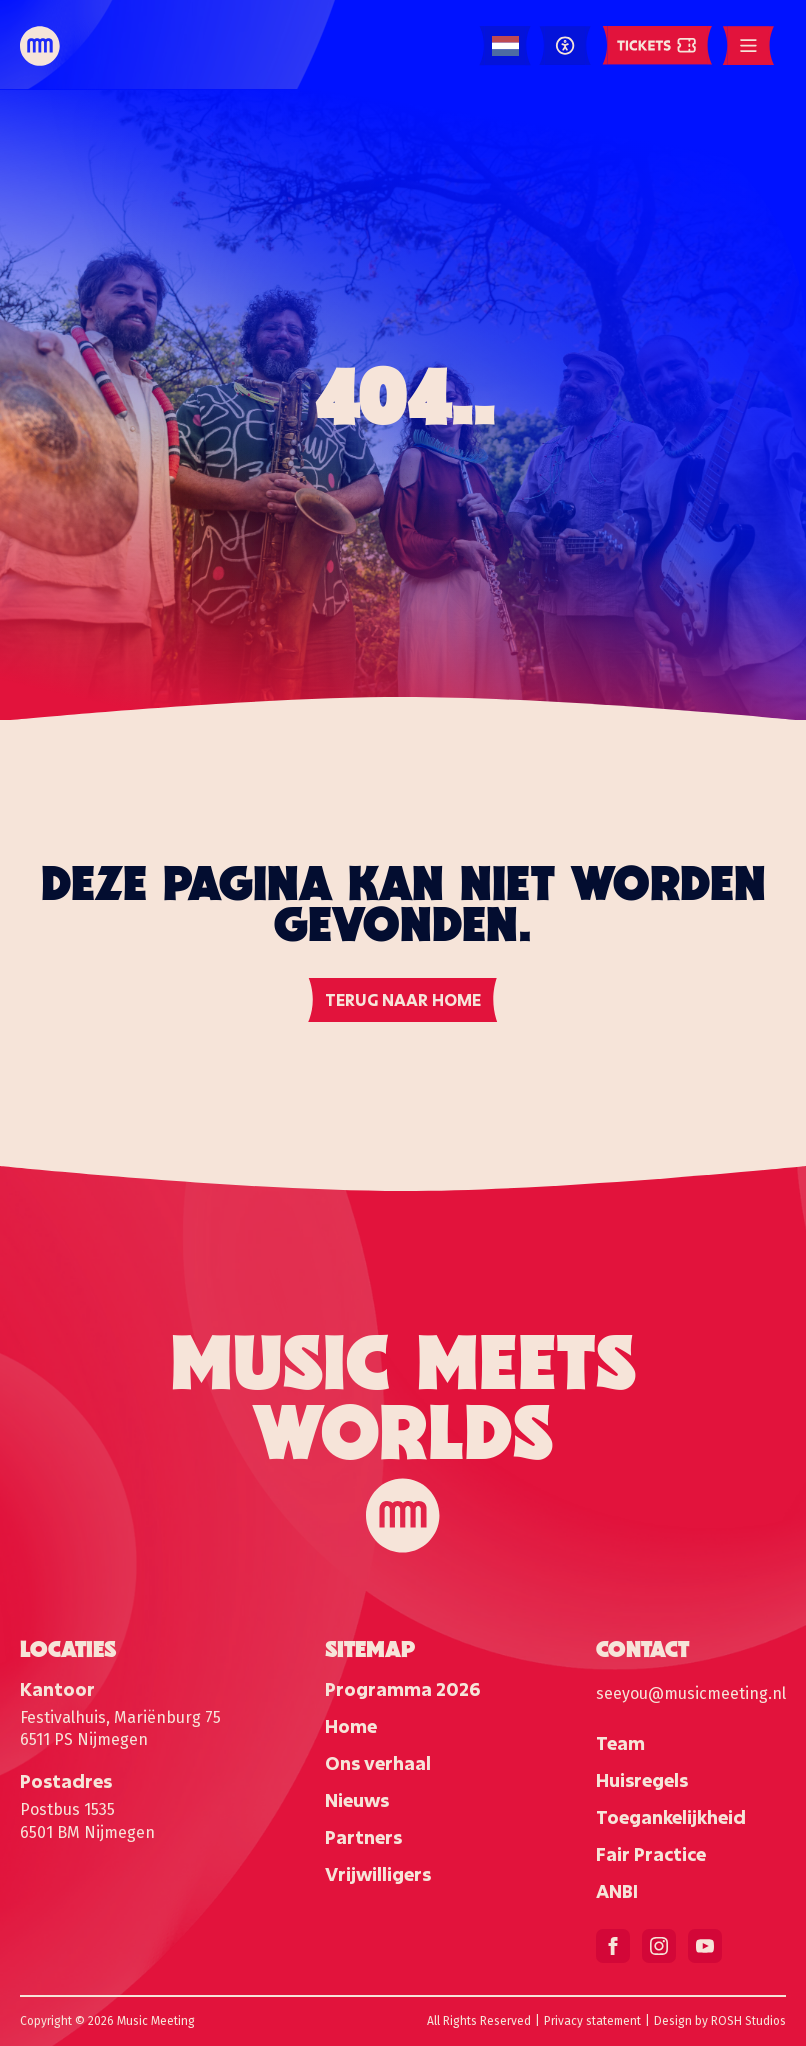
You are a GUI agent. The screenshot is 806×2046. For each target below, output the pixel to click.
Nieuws (357, 1800)
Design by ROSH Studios (720, 2021)
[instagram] (659, 1946)
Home (351, 1726)
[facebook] (613, 1946)
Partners (363, 1837)
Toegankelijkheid (671, 1817)
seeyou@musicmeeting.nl (691, 1693)
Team (620, 1743)
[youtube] (705, 1946)
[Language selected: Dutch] (505, 46)
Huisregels (642, 1780)
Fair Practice (651, 1854)
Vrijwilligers (378, 1874)
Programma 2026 (402, 1689)
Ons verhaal (378, 1763)
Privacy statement (592, 2021)
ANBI (617, 1891)
